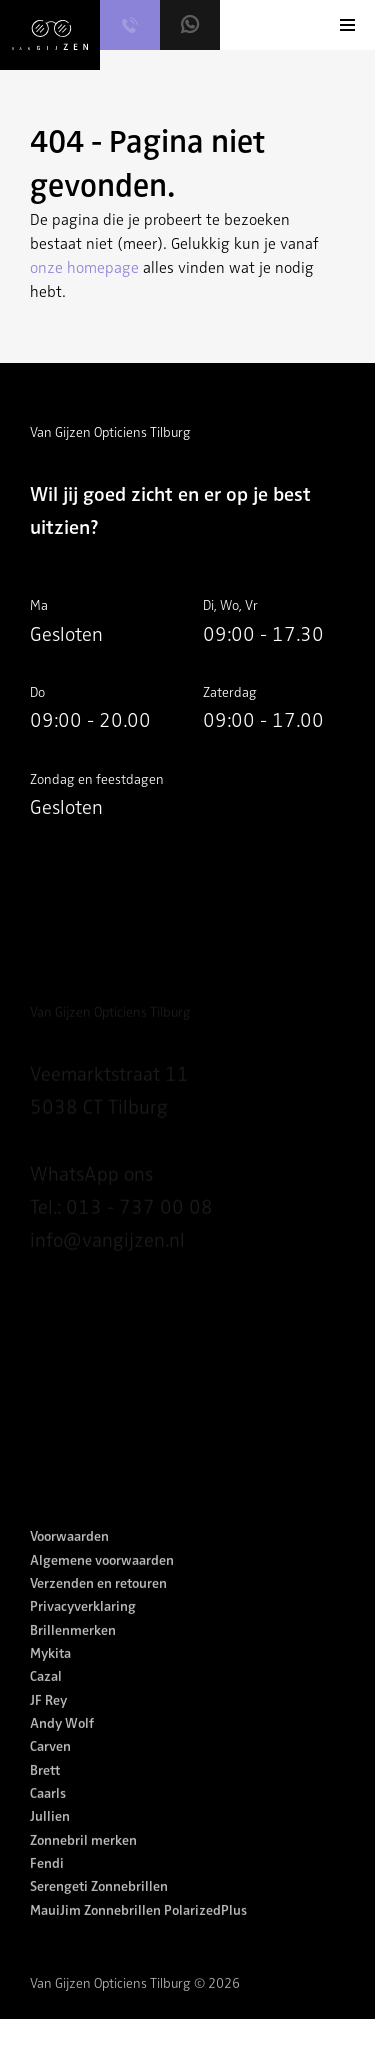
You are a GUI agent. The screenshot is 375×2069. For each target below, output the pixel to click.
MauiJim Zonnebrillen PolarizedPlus (138, 1930)
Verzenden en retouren (98, 1604)
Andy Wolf (62, 1744)
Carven (50, 1767)
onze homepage (84, 268)
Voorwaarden (69, 1557)
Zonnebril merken (83, 1860)
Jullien (50, 1837)
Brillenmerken (73, 1650)
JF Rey (48, 1720)
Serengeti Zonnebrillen (99, 1907)
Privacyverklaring (83, 1627)
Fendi (47, 1884)
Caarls (48, 1814)
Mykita (50, 1674)
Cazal (46, 1697)
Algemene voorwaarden (102, 1580)
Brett (45, 1790)
